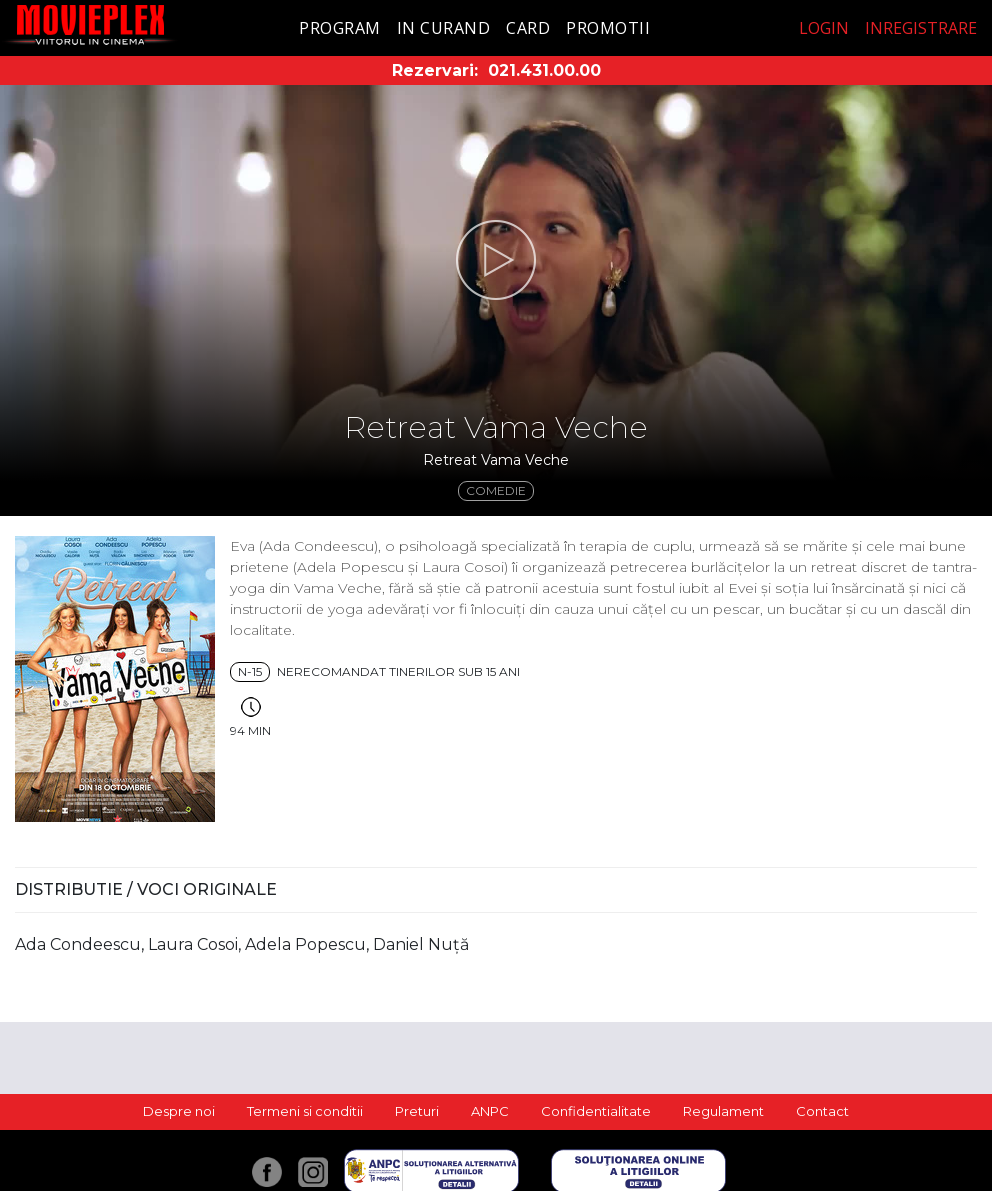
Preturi (417, 1111)
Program (340, 28)
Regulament (723, 1111)
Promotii (608, 28)
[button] (496, 260)
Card (528, 28)
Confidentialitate (596, 1111)
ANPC (490, 1111)
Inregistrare (921, 28)
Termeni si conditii (305, 1111)
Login (824, 28)
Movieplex (90, 24)
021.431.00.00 (544, 70)
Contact (822, 1111)
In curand (444, 28)
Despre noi (179, 1111)
